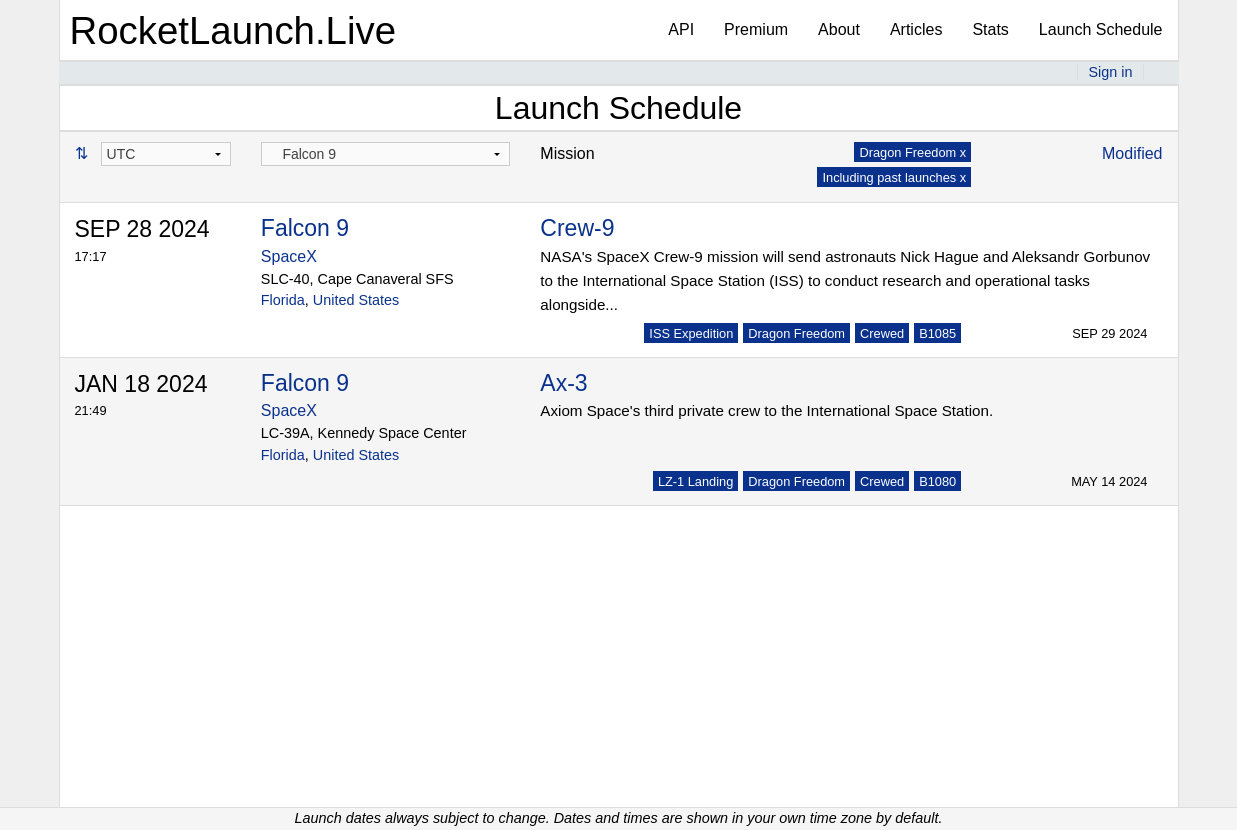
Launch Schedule (1101, 29)
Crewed (882, 333)
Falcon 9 (305, 228)
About (839, 29)
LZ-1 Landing (695, 481)
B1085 (937, 333)
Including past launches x (894, 177)
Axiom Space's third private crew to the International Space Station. (766, 410)
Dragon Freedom (796, 333)
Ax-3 (563, 383)
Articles (916, 29)
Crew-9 (577, 228)
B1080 (937, 481)
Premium (756, 29)
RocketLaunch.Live (233, 30)
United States (356, 300)
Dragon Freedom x (912, 152)
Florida (283, 300)
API (681, 29)
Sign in (1110, 72)
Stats (990, 29)
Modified (1132, 153)
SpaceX (289, 256)
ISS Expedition (691, 333)
